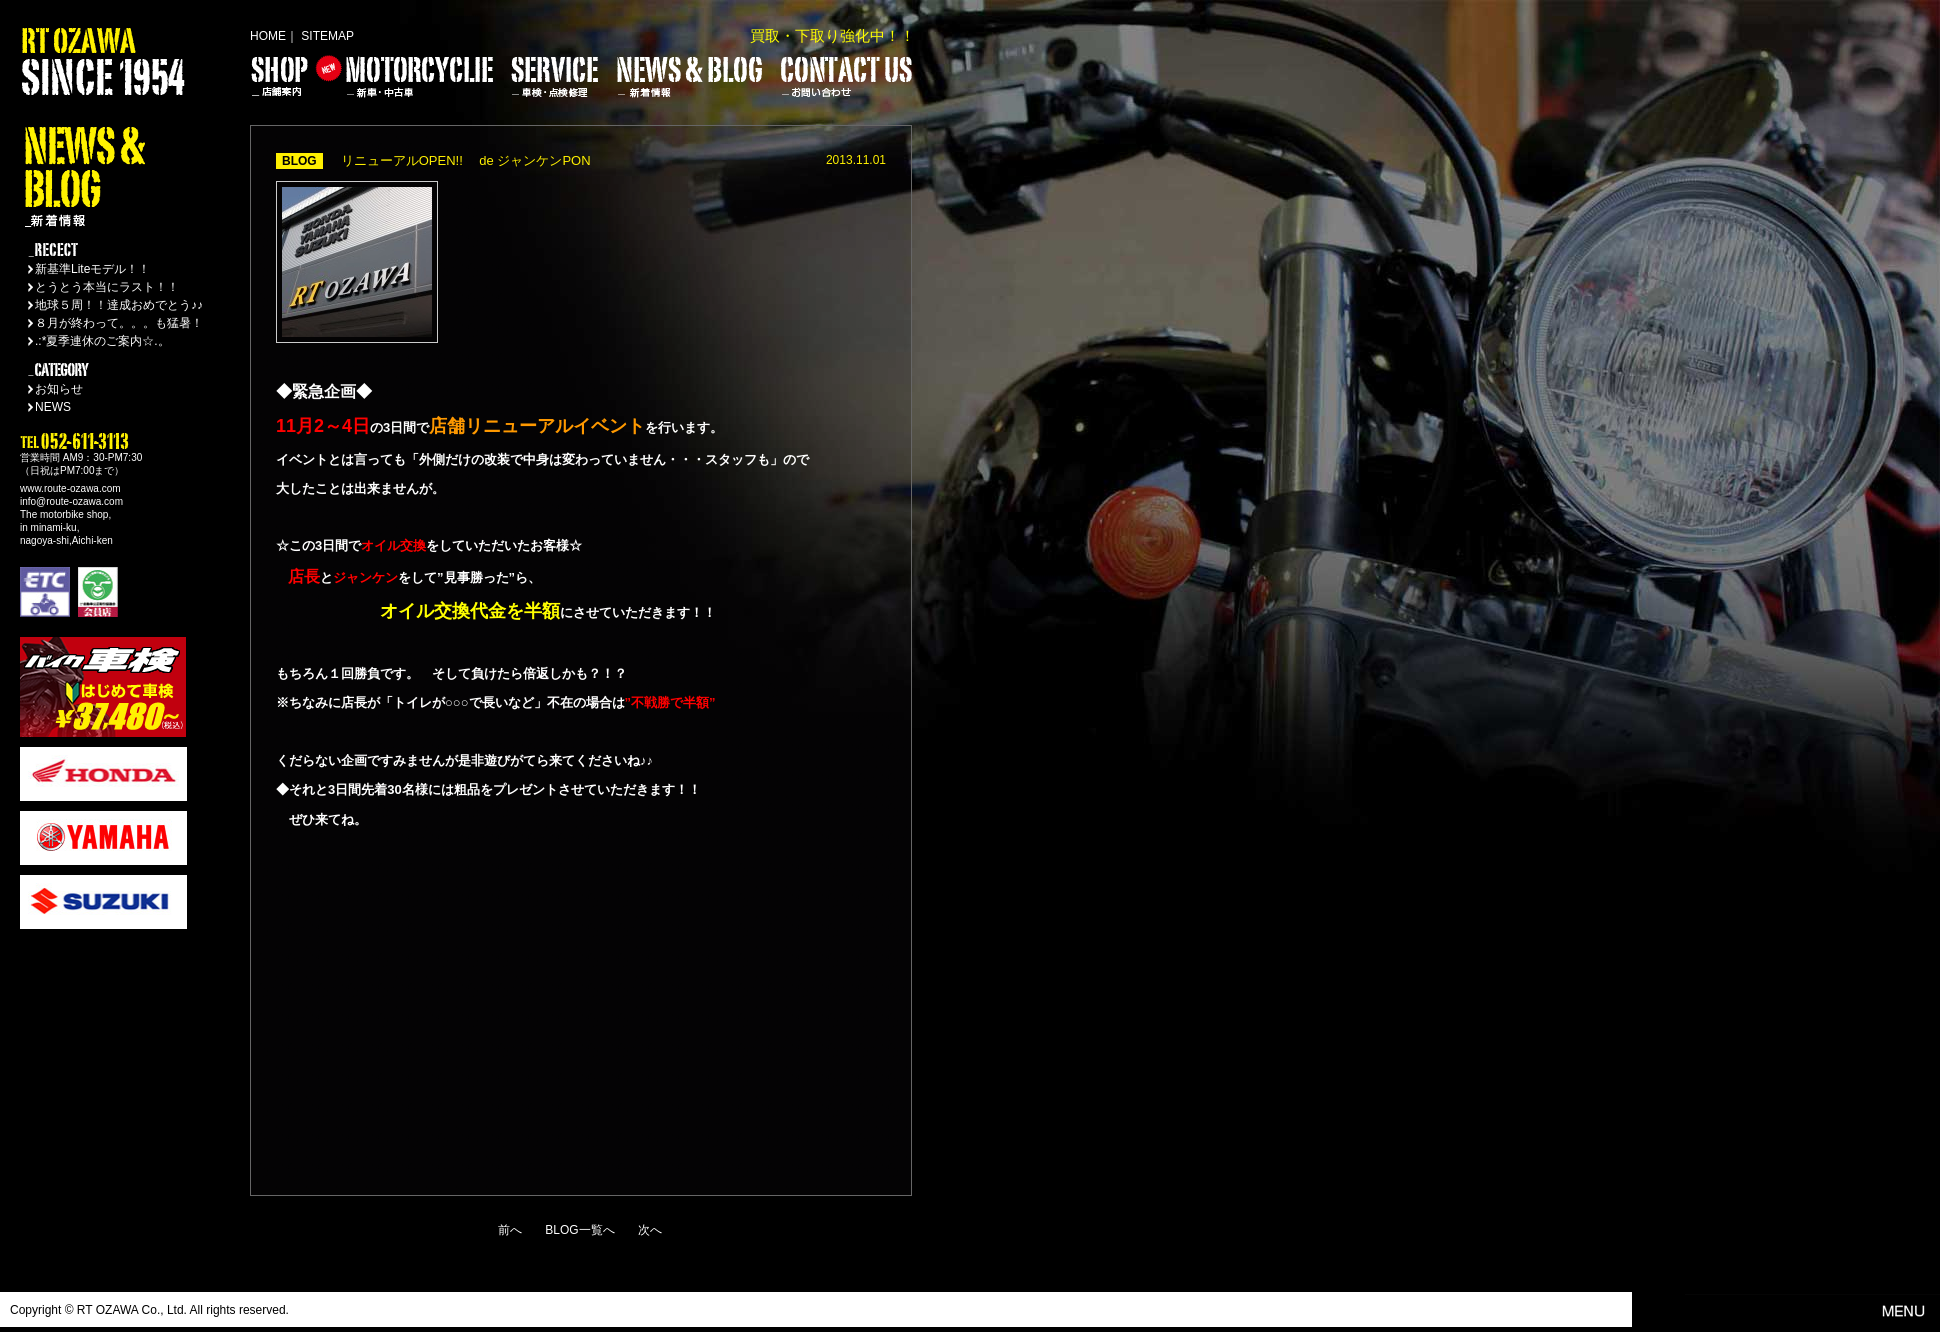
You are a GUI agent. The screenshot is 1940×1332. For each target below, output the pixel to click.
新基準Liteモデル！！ (92, 269)
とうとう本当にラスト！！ (107, 287)
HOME (268, 36)
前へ (510, 1230)
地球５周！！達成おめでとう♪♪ (119, 305)
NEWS (53, 407)
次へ (650, 1230)
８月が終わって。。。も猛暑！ (119, 323)
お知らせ (59, 389)
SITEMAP (327, 36)
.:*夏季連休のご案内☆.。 (102, 341)
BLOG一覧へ (579, 1230)
